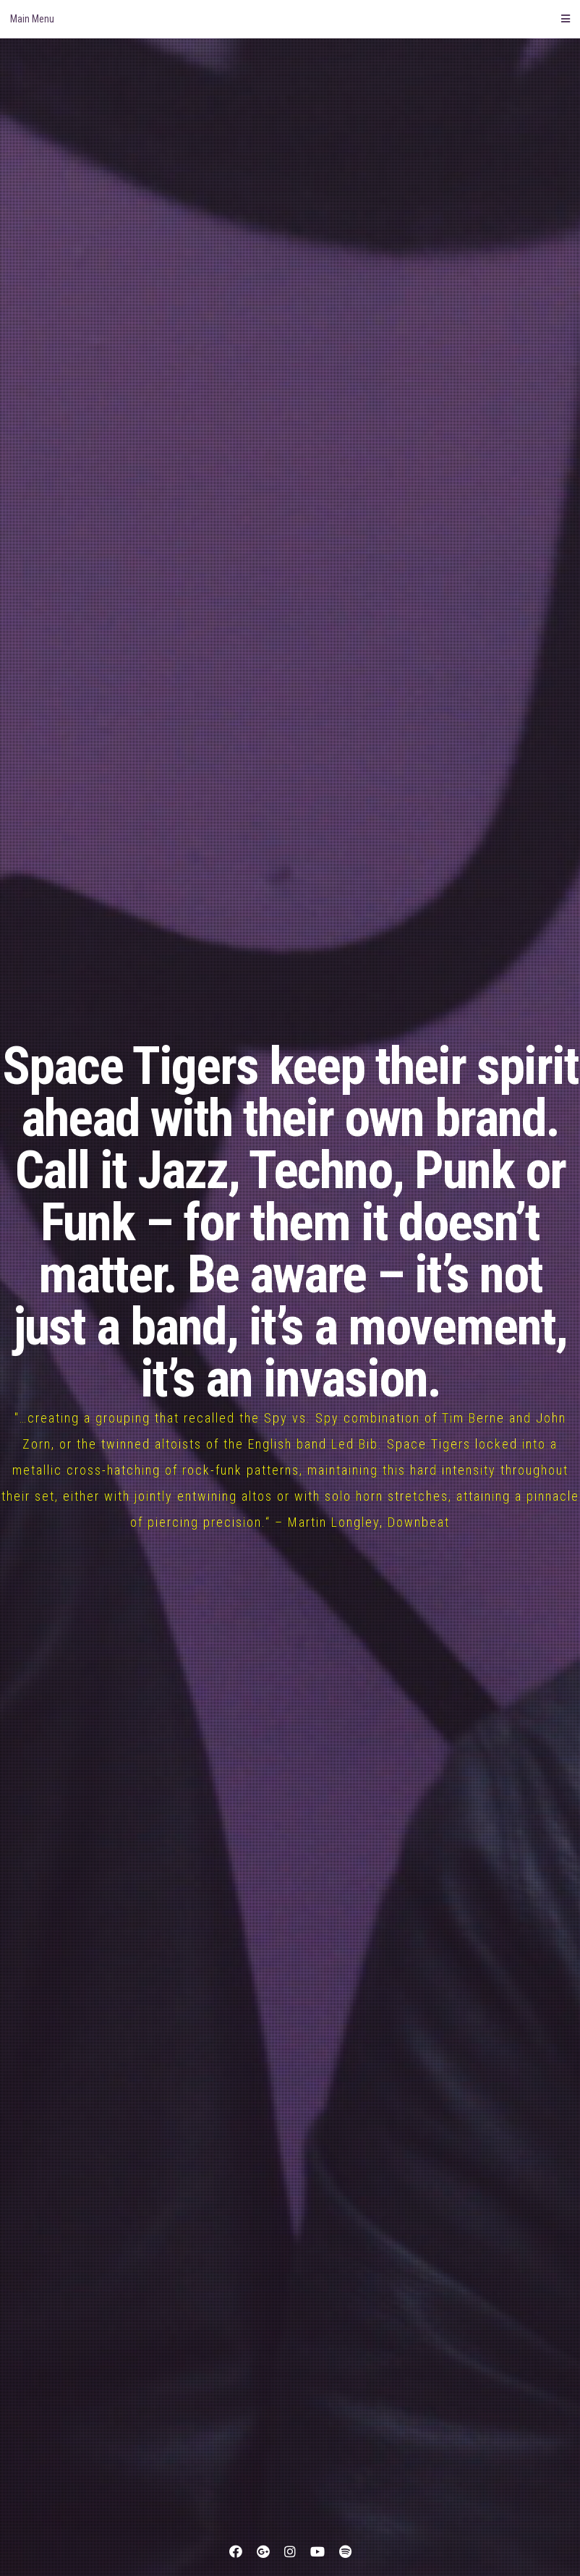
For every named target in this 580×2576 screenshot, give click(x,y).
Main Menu (290, 19)
